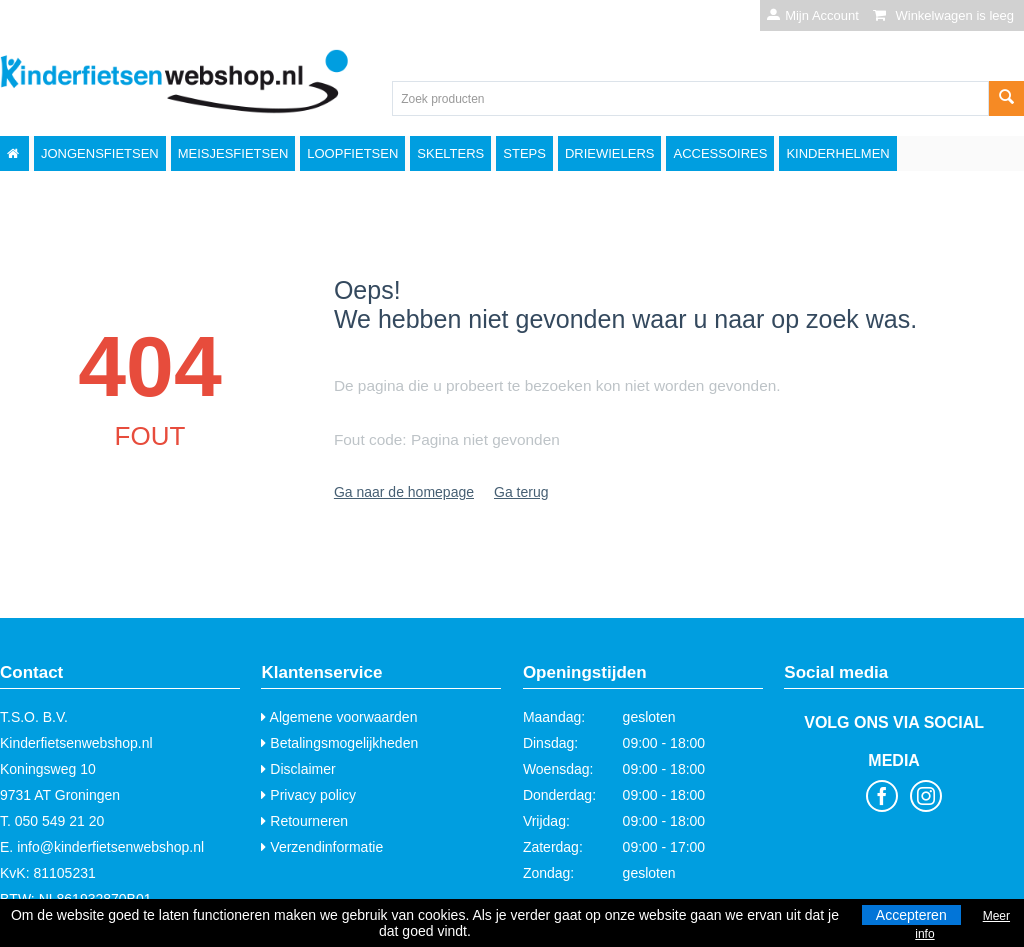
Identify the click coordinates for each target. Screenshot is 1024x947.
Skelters (450, 153)
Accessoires (720, 153)
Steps (524, 153)
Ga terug (521, 492)
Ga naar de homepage (404, 492)
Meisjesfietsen (233, 153)
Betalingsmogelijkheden (339, 743)
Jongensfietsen (100, 153)
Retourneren (304, 821)
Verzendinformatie (322, 847)
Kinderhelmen (837, 153)
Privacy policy (308, 795)
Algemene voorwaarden (339, 717)
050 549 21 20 (60, 821)
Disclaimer (298, 769)
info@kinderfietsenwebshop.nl (110, 847)
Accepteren (911, 915)
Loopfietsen (352, 153)
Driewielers (610, 153)
